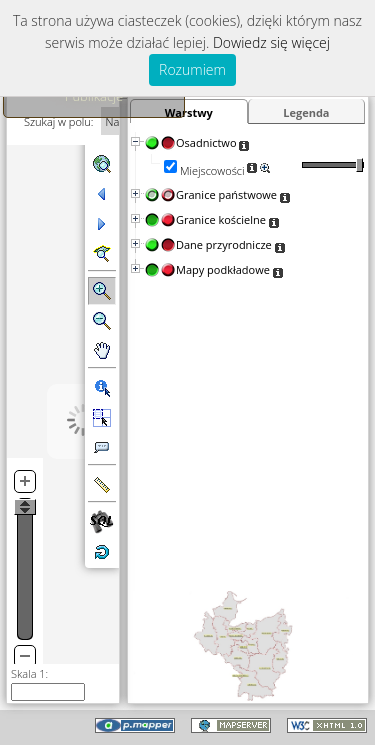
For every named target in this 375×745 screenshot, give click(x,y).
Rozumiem (192, 69)
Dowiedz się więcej (271, 42)
